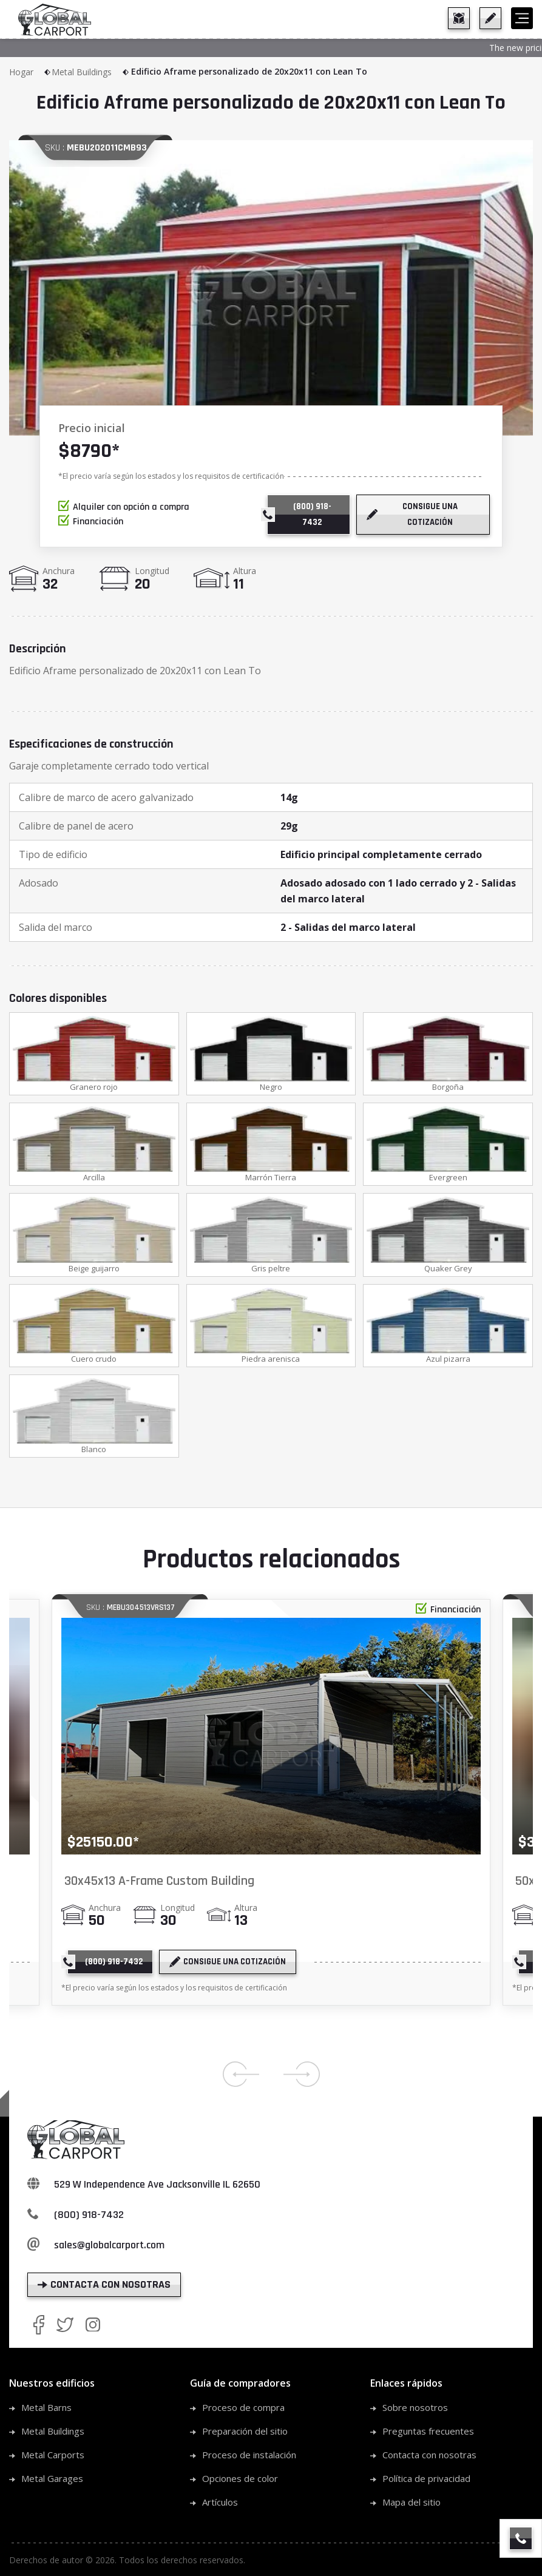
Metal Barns (46, 2411)
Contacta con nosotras (429, 2458)
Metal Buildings (91, 72)
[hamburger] (522, 18)
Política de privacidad (426, 2482)
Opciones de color (240, 2482)
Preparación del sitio (245, 2435)
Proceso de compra (243, 2411)
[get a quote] (490, 18)
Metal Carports (52, 2458)
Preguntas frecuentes (428, 2435)
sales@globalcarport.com (109, 2249)
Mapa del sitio (411, 2506)
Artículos (220, 2506)
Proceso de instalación (249, 2458)
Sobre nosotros (415, 2411)
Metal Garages (52, 2482)
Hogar (30, 72)
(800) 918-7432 (89, 2218)
